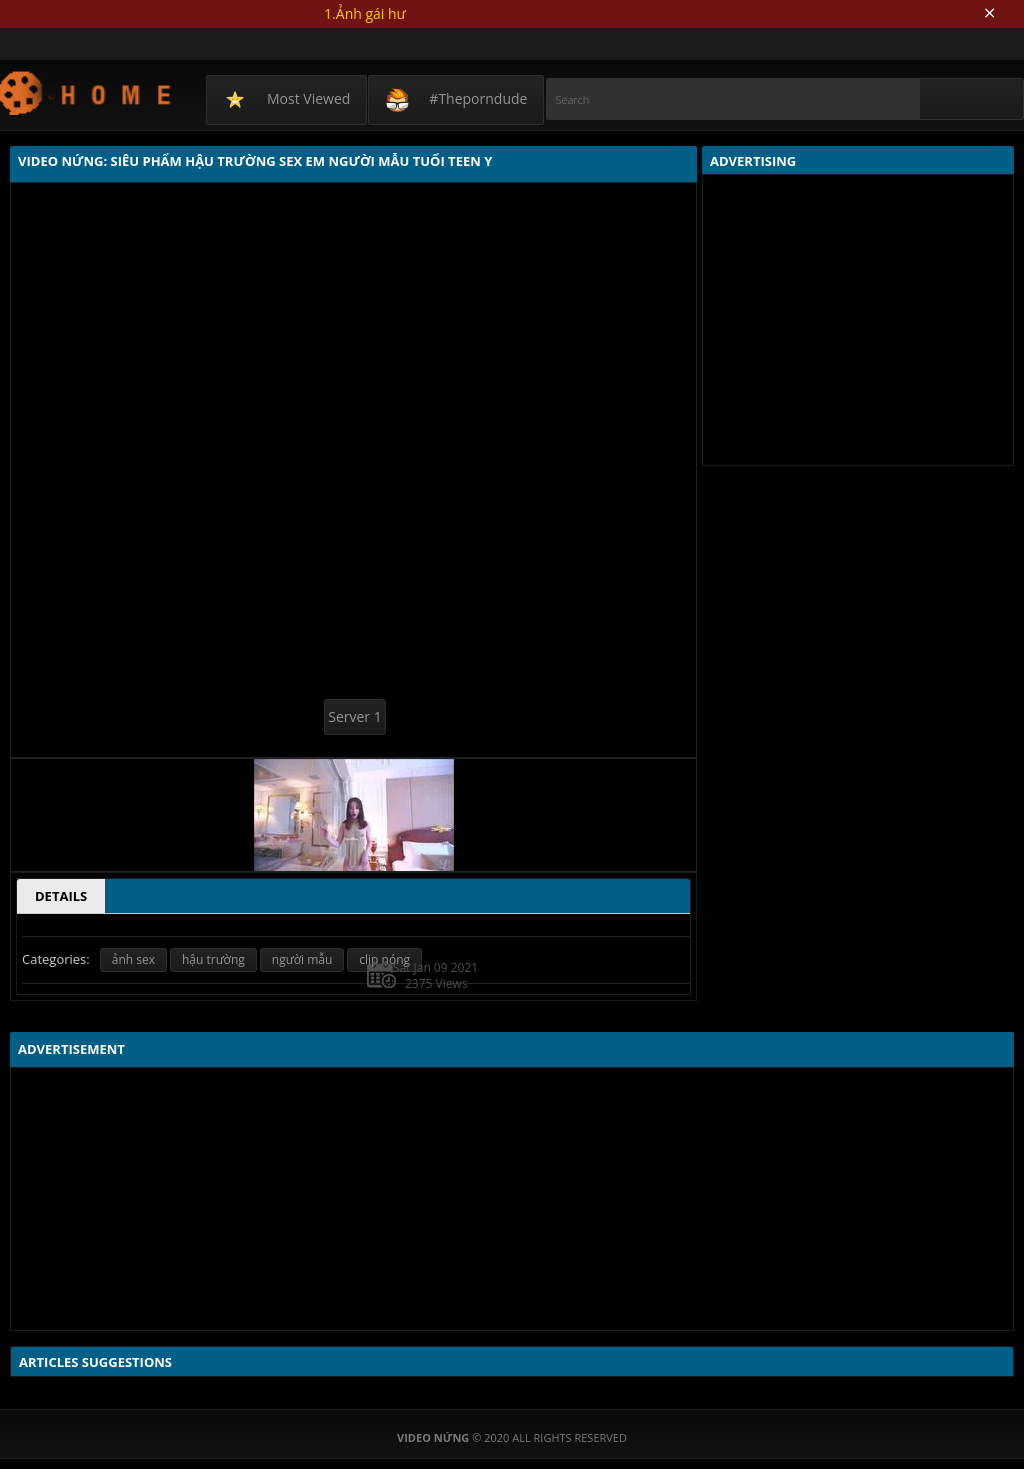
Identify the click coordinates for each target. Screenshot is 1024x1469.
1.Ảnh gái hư (365, 13)
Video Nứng (86, 92)
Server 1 (354, 716)
